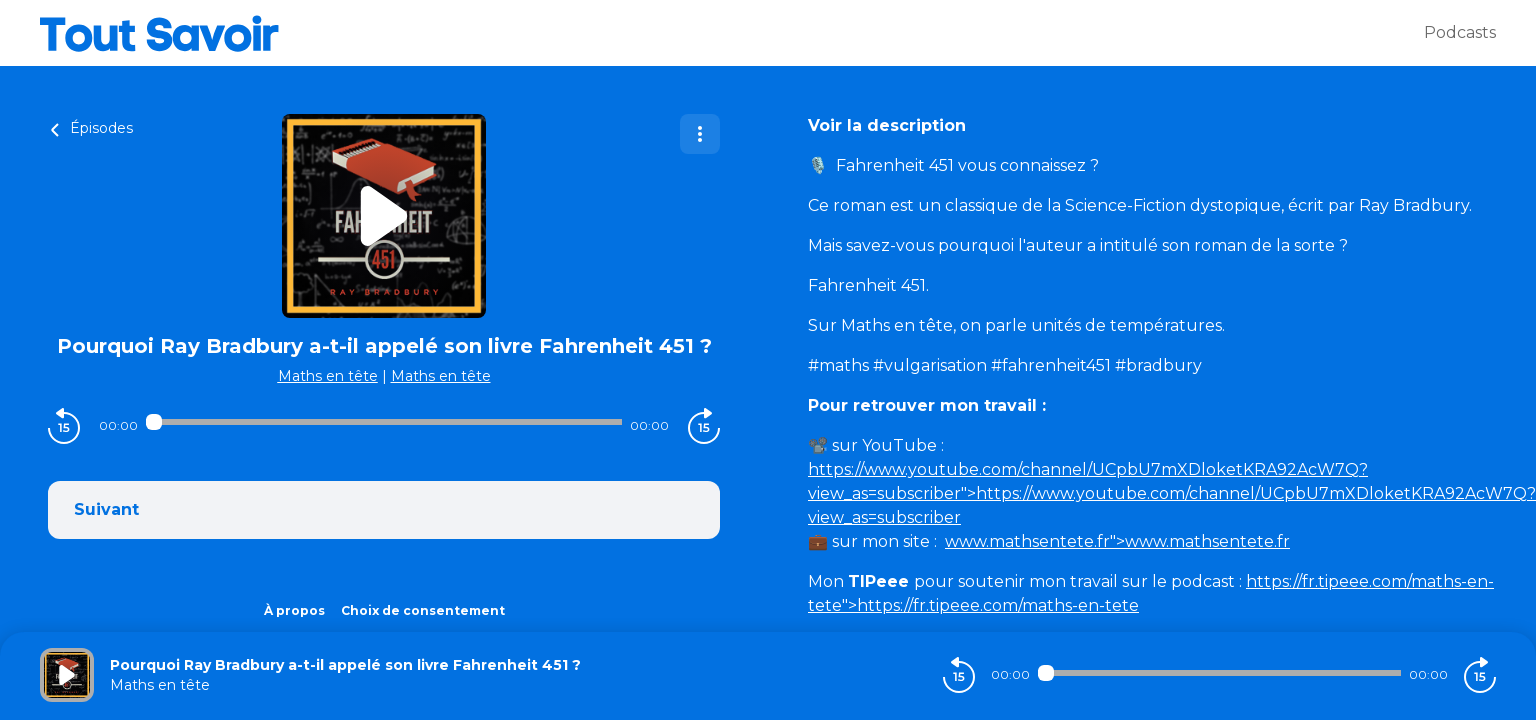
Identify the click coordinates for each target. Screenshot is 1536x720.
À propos (294, 610)
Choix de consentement (423, 610)
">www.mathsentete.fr (1117, 541)
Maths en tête (328, 376)
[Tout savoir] (732, 33)
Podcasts (1460, 32)
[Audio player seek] (383, 422)
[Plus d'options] (700, 134)
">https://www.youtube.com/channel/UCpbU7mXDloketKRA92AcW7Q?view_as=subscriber (1172, 493)
